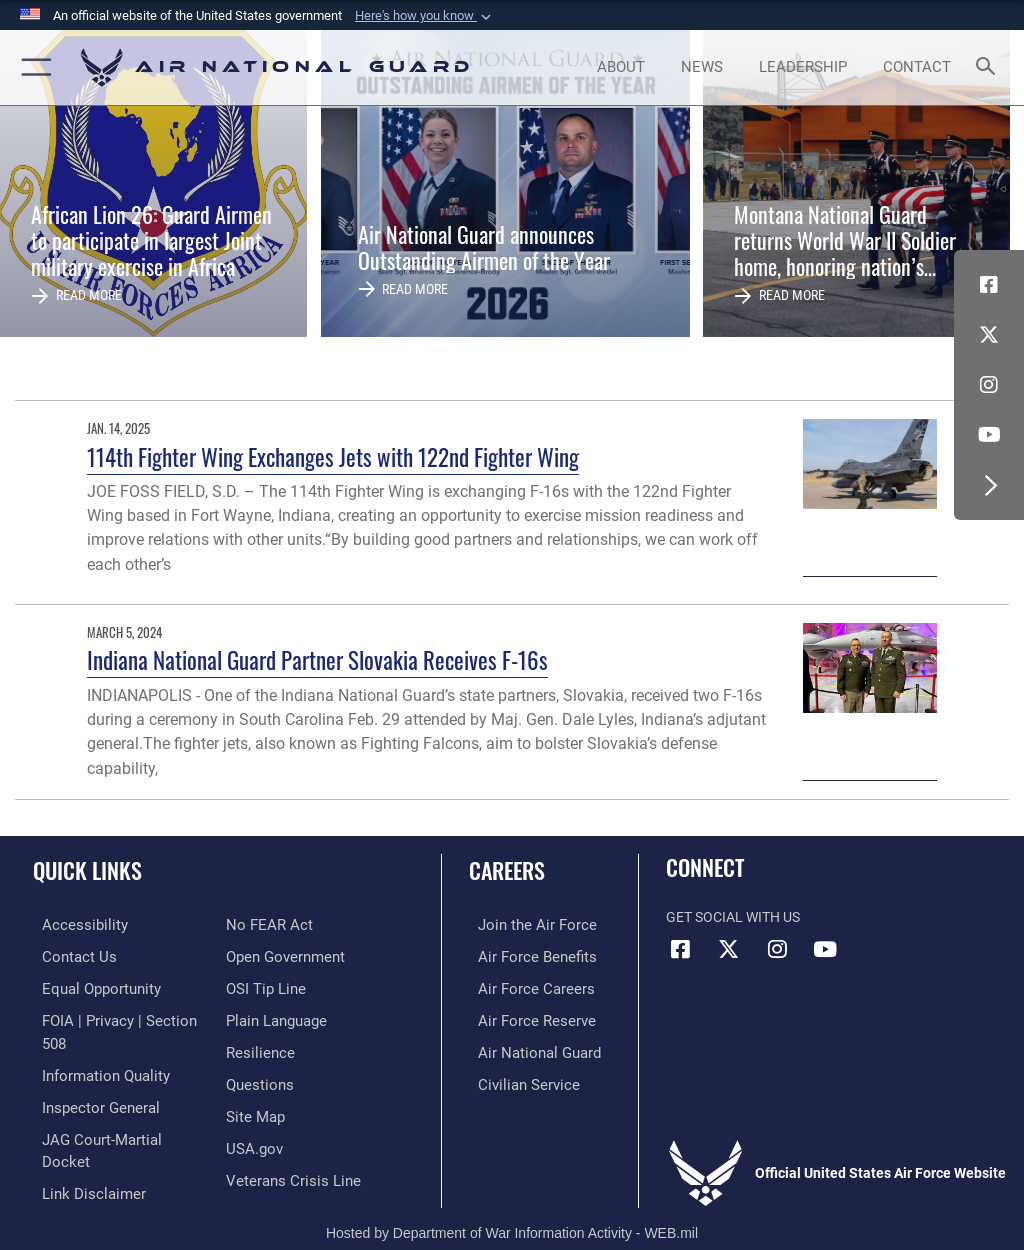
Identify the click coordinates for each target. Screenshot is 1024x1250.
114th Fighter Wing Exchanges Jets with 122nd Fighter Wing (333, 456)
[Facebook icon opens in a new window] (989, 285)
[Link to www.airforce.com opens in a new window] (523, 924)
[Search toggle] (989, 67)
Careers (507, 870)
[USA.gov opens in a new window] (252, 1108)
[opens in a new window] (71, 924)
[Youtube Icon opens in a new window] (989, 435)
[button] (425, 16)
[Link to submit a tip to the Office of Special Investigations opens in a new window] (262, 955)
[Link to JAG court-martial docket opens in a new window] (112, 1108)
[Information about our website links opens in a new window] (79, 1139)
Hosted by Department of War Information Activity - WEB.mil (512, 1206)
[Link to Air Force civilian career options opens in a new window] (514, 1077)
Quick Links (87, 870)
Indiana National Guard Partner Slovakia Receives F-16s (317, 659)
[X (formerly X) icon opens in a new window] (989, 335)
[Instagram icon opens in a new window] (989, 385)
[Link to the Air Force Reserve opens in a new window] (522, 1016)
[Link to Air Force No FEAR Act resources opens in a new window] (72, 1169)
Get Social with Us (733, 917)
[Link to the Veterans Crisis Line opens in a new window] (287, 1139)
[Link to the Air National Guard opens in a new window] (526, 1047)
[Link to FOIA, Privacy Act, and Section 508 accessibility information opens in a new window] (117, 1016)
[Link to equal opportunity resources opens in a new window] (89, 985)
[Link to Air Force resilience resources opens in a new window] (256, 1016)
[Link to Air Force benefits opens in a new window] (523, 955)
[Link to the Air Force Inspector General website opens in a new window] (88, 1077)
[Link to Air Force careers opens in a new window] (522, 985)
